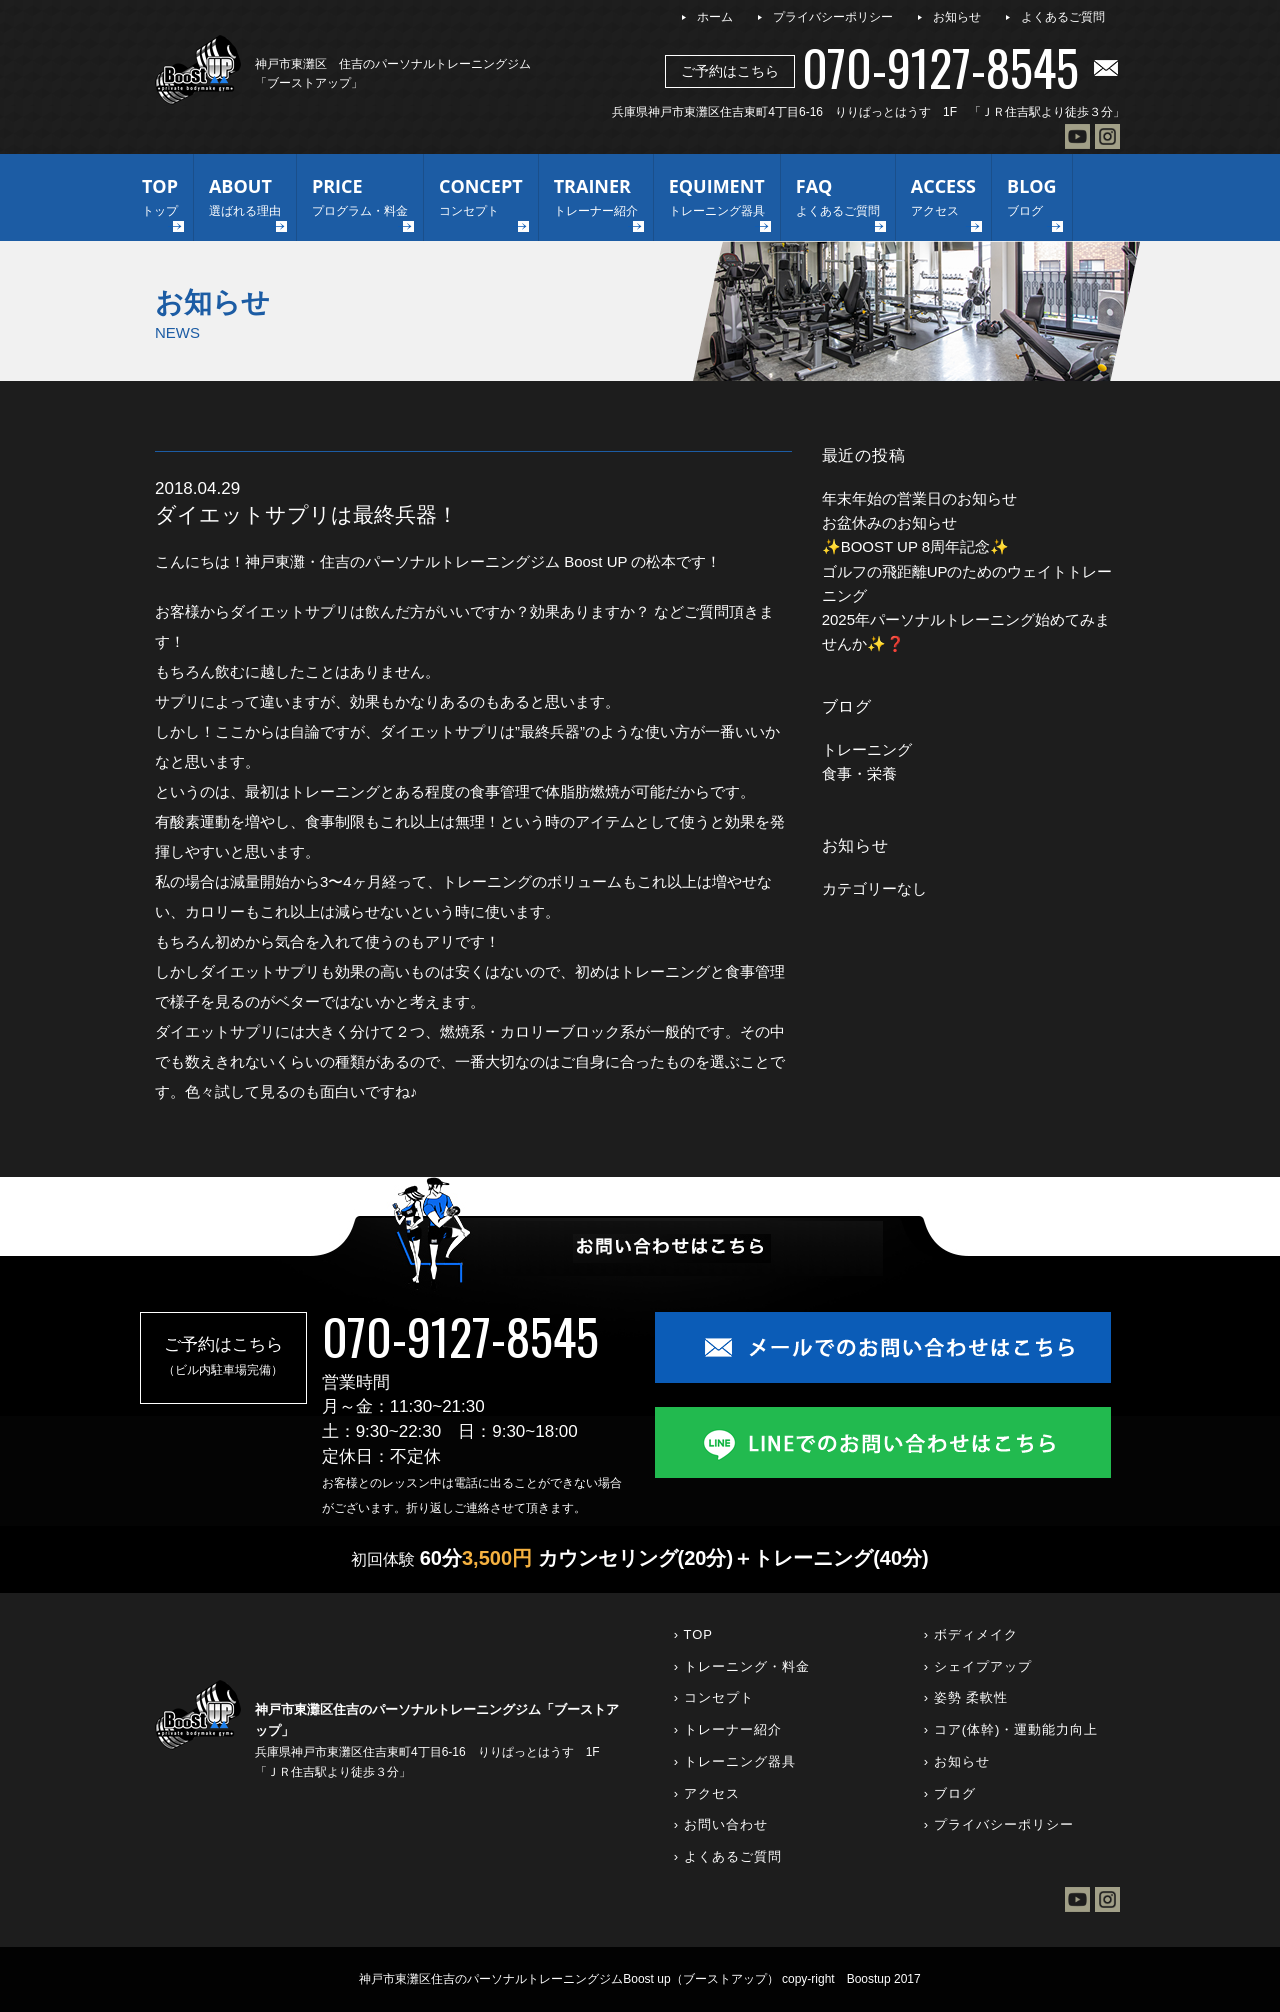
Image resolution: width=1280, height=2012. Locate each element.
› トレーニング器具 (735, 1761)
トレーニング (867, 749)
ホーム (715, 17)
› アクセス (707, 1793)
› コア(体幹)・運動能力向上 (1011, 1729)
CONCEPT (481, 199)
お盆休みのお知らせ (889, 522)
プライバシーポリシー (833, 17)
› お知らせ (957, 1761)
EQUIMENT (717, 199)
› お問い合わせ (721, 1824)
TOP (160, 199)
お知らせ (957, 17)
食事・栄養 (859, 773)
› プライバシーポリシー (999, 1824)
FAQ (838, 199)
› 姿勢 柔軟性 (966, 1697)
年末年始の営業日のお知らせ (919, 498)
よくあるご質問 (1063, 17)
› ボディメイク (971, 1634)
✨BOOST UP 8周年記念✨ (915, 546)
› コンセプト (714, 1697)
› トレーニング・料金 (742, 1666)
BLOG (1032, 199)
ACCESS (943, 199)
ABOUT (245, 199)
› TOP (693, 1634)
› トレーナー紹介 (728, 1729)
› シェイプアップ (978, 1666)
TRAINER (596, 199)
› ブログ (950, 1793)
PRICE (360, 199)
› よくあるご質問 (728, 1856)
